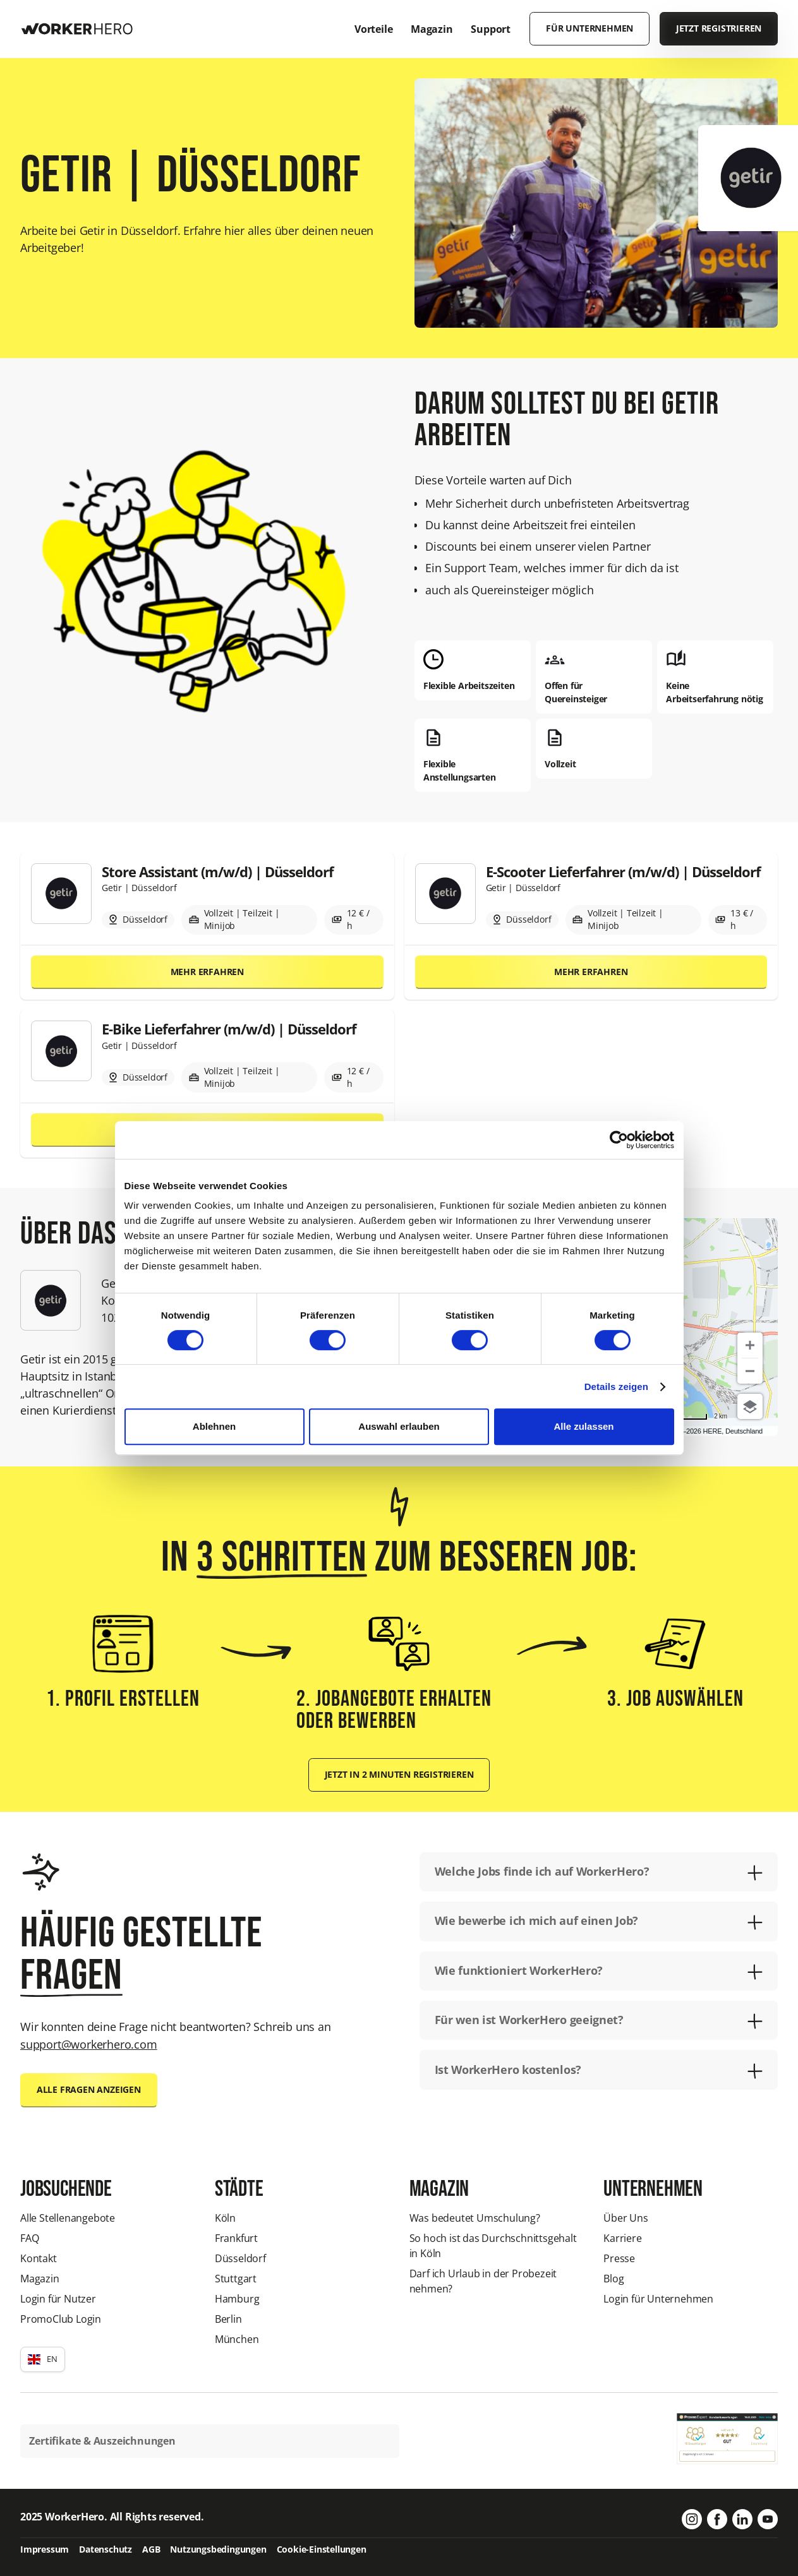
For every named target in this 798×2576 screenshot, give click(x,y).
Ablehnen (214, 1426)
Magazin (39, 2278)
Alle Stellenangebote (67, 2218)
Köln (225, 2218)
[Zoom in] (750, 1345)
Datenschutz (105, 2549)
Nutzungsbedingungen (218, 2549)
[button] (42, 2359)
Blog (613, 2278)
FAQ (29, 2238)
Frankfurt (236, 2238)
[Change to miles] (690, 1416)
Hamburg (237, 2299)
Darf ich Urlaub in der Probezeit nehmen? (483, 2281)
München (237, 2339)
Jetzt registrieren (718, 28)
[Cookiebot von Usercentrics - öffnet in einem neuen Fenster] (619, 1139)
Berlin (228, 2319)
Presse (619, 2258)
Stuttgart (236, 2278)
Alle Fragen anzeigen (89, 2089)
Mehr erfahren (207, 972)
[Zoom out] (750, 1371)
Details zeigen (616, 1386)
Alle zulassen (583, 1426)
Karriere (622, 2238)
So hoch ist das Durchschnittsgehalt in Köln (493, 2245)
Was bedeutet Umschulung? (474, 2218)
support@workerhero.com (88, 2044)
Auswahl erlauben (398, 1426)
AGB (151, 2549)
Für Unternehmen (589, 28)
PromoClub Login (60, 2319)
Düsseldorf (240, 2258)
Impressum (44, 2549)
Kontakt (38, 2258)
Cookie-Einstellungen (321, 2549)
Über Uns (625, 2218)
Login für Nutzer (58, 2299)
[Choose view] (750, 1406)
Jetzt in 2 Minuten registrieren (399, 1774)
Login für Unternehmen (658, 2299)
